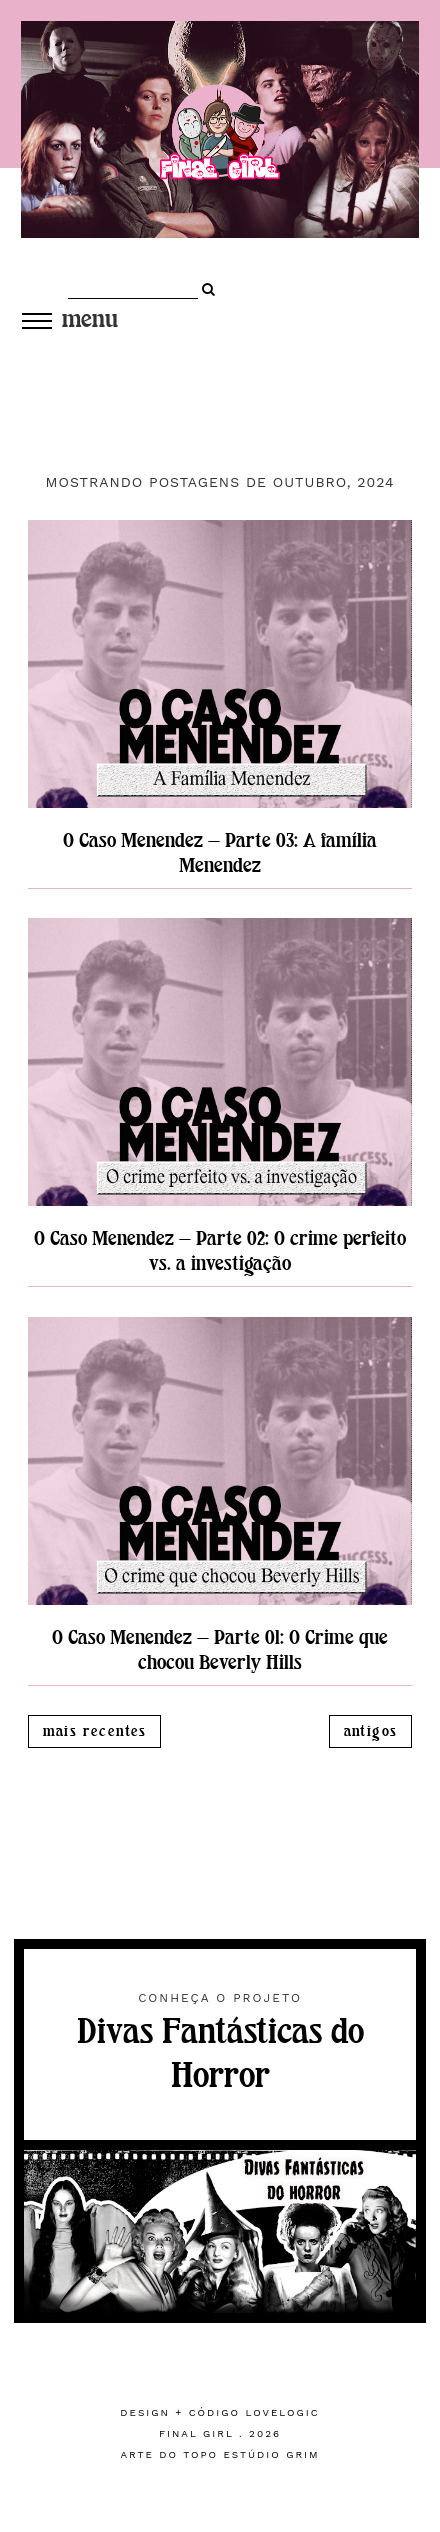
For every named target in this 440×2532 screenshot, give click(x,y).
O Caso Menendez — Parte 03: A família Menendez (220, 853)
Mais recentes (95, 1731)
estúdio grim (271, 2454)
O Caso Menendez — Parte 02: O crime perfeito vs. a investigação (220, 1251)
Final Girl (196, 2433)
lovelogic (282, 2412)
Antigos (371, 1731)
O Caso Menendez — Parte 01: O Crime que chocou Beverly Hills (220, 1650)
